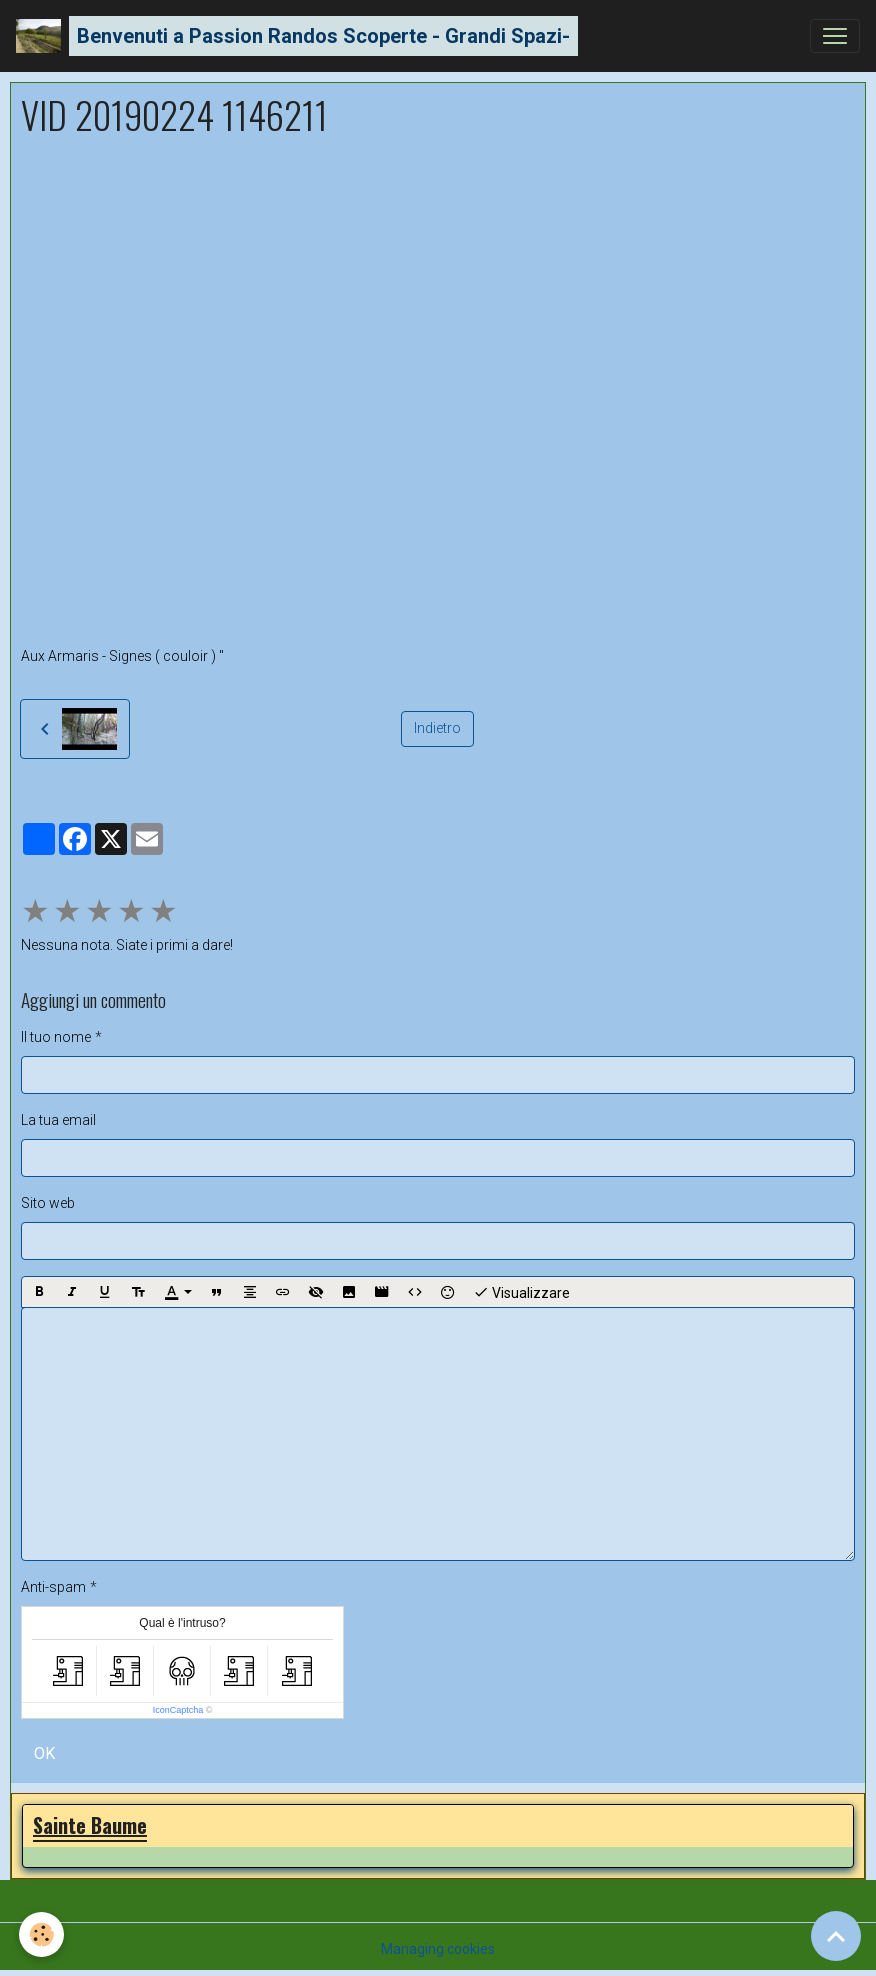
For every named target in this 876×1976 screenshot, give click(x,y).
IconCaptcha (178, 1710)
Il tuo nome (56, 1037)
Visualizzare (521, 1292)
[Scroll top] (836, 1936)
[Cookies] (42, 1934)
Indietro (437, 728)
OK (44, 1753)
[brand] (297, 36)
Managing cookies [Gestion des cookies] (438, 1949)
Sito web (48, 1203)
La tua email (58, 1120)
